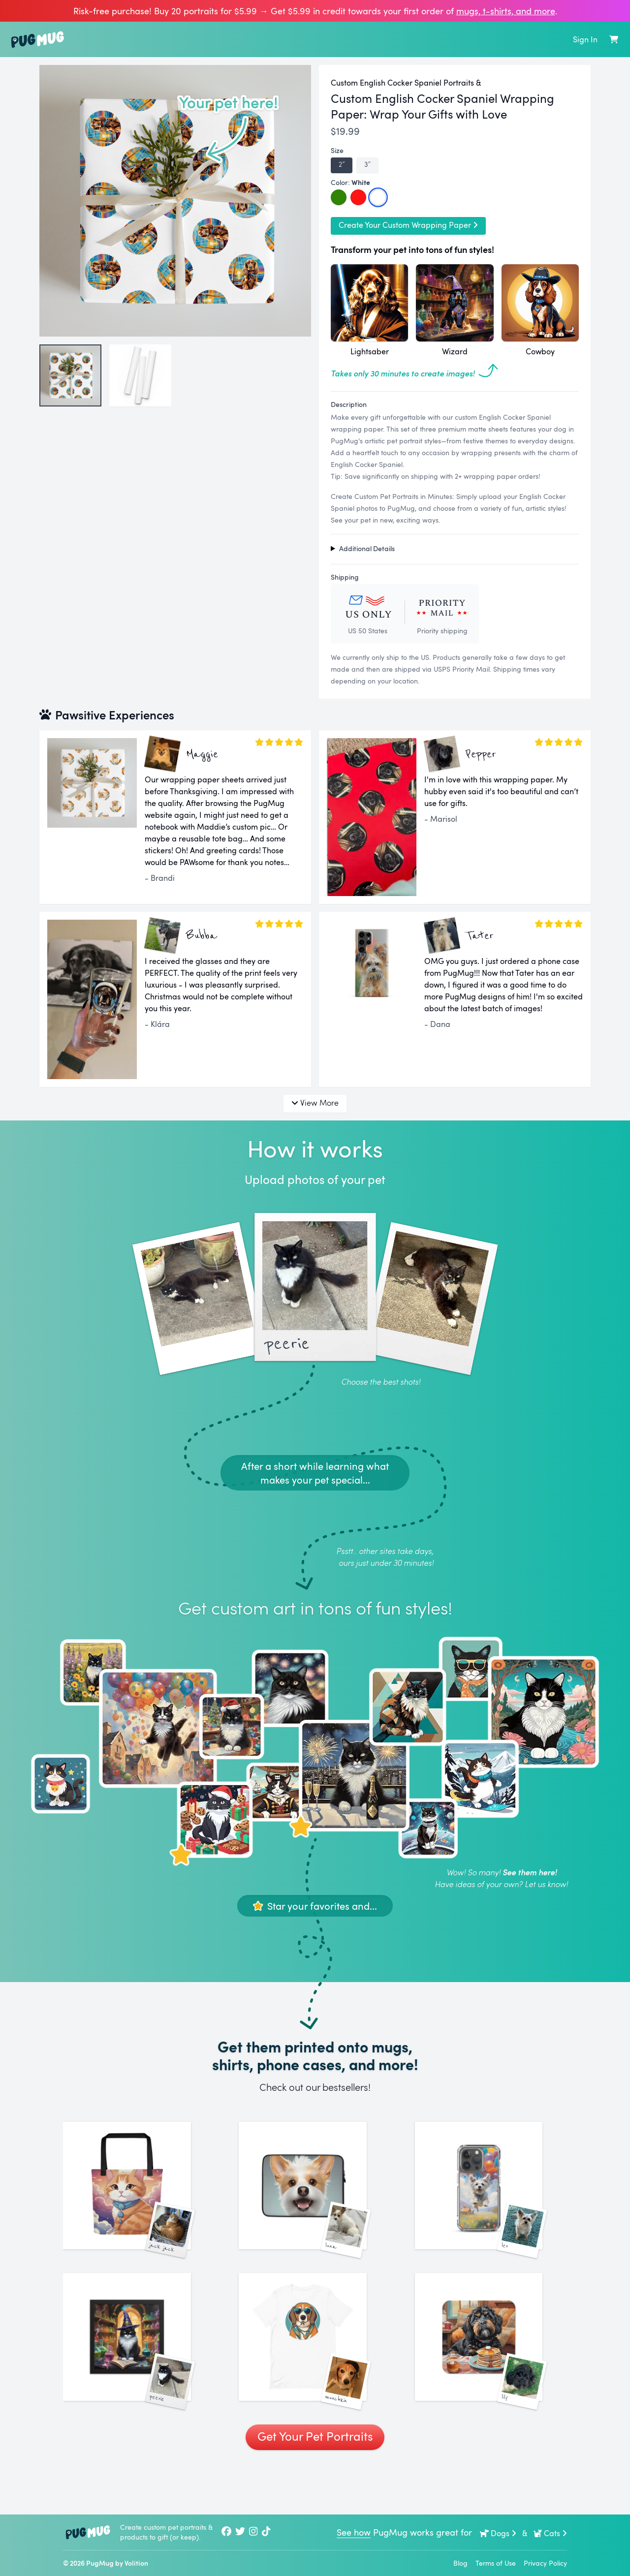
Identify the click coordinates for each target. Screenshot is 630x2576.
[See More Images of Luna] (315, 2198)
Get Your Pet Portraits (315, 2485)
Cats (550, 2533)
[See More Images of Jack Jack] (139, 2198)
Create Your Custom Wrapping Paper (408, 224)
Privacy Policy (545, 2563)
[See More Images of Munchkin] (315, 2373)
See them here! (530, 1872)
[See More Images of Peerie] (139, 2373)
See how (354, 2532)
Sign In (585, 39)
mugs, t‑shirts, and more (505, 11)
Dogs (498, 2533)
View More (315, 1102)
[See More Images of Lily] (491, 2373)
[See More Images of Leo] (491, 2198)
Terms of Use (495, 2563)
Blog (460, 2563)
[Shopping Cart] (613, 39)
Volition (136, 2563)
